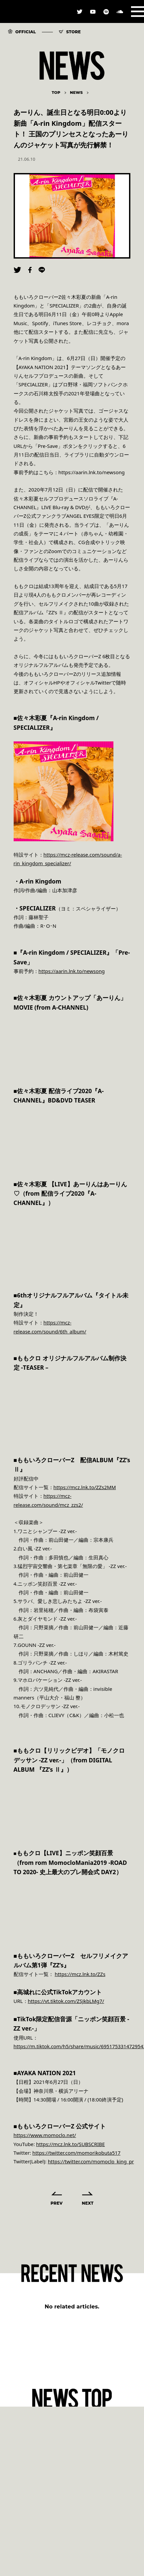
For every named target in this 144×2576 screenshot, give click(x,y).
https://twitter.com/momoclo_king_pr (91, 2161)
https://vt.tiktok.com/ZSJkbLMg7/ (66, 2001)
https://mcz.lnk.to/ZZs (80, 1974)
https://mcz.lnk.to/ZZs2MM (85, 1487)
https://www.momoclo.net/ (45, 2135)
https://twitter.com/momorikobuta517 (76, 2152)
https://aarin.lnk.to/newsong (72, 971)
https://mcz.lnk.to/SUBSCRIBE (70, 2144)
